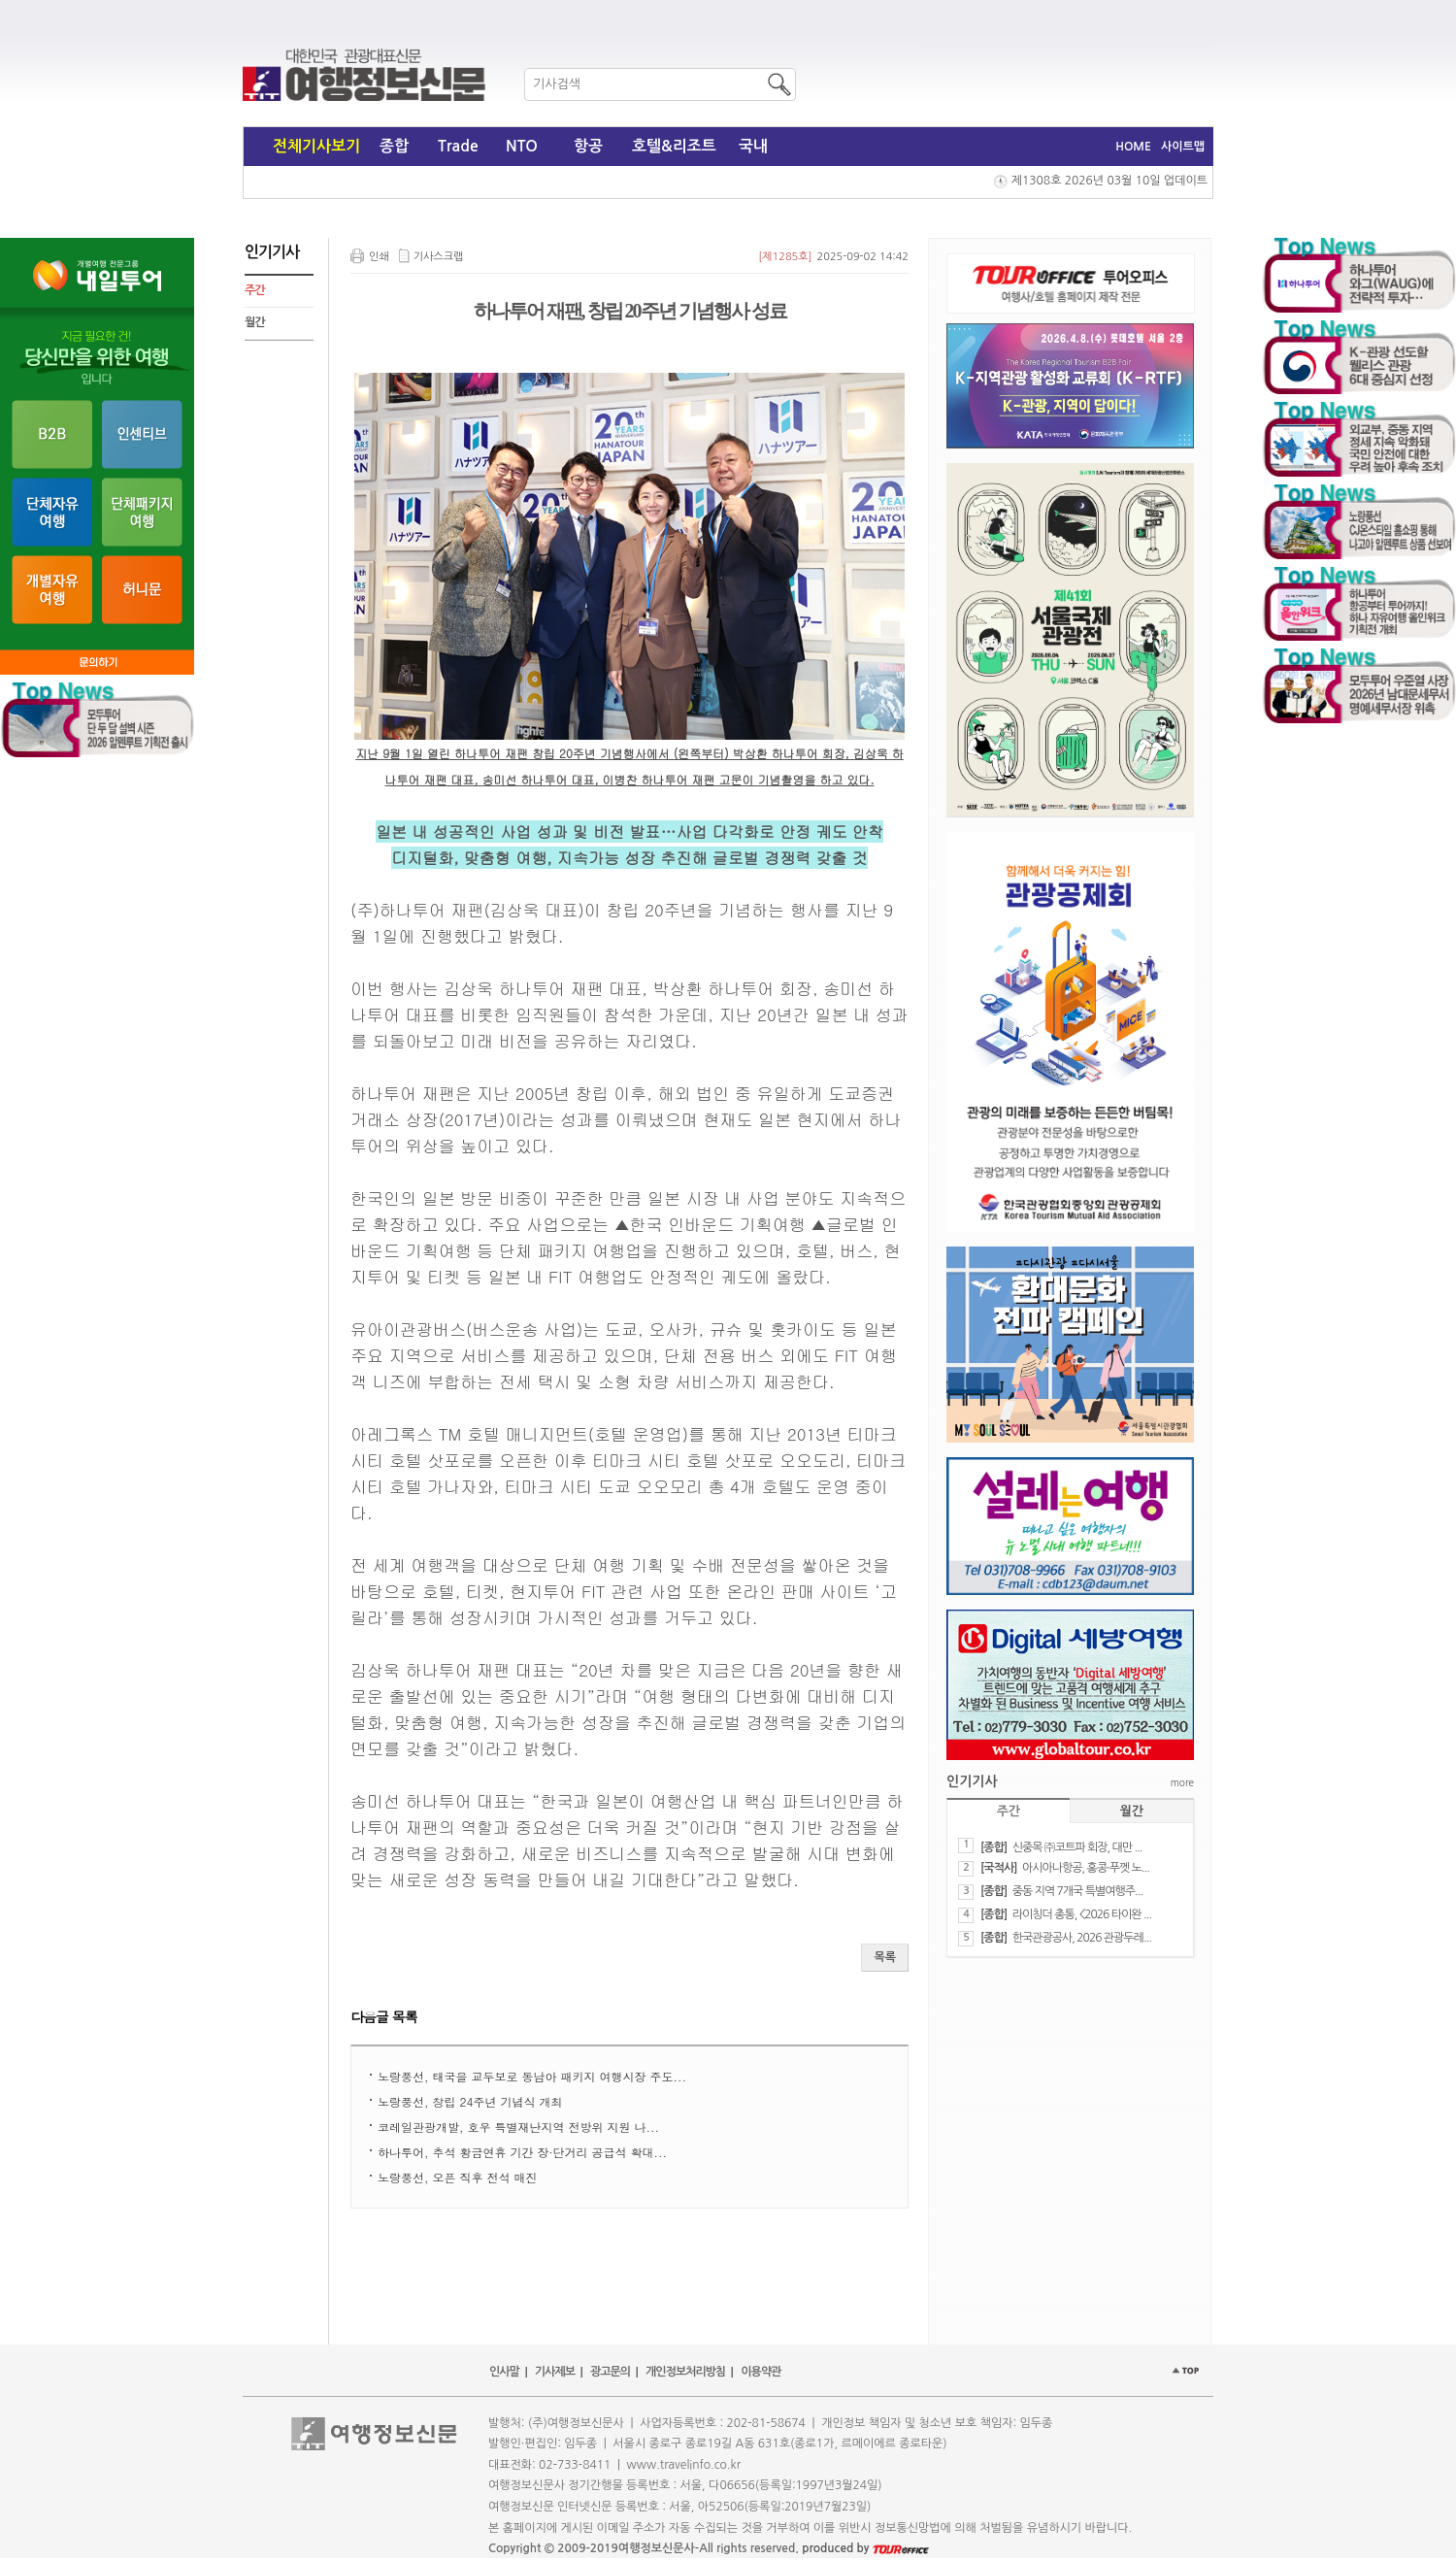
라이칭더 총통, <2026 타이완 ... (1081, 1914)
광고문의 (610, 2371)
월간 (255, 322)
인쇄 (379, 256)
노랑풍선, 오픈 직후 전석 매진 (458, 2177)
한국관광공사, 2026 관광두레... (1081, 1938)
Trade (458, 146)
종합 (394, 146)
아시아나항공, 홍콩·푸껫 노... (1085, 1868)
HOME (1133, 146)
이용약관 (760, 2371)
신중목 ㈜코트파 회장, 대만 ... (1077, 1847)
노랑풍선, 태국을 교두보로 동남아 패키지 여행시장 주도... (532, 2076)
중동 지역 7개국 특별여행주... (1077, 1891)
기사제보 (555, 2371)
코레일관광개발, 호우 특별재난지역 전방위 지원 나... (518, 2126)
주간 (255, 290)
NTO (522, 146)
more (1182, 1782)
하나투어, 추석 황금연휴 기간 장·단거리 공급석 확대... (522, 2152)
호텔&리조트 (674, 146)
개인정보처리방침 (685, 2371)
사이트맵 (1183, 146)
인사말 (504, 2371)
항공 (588, 146)
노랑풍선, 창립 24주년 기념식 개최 (470, 2101)
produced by (865, 2548)
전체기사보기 (316, 146)
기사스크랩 (439, 256)
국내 (753, 146)
